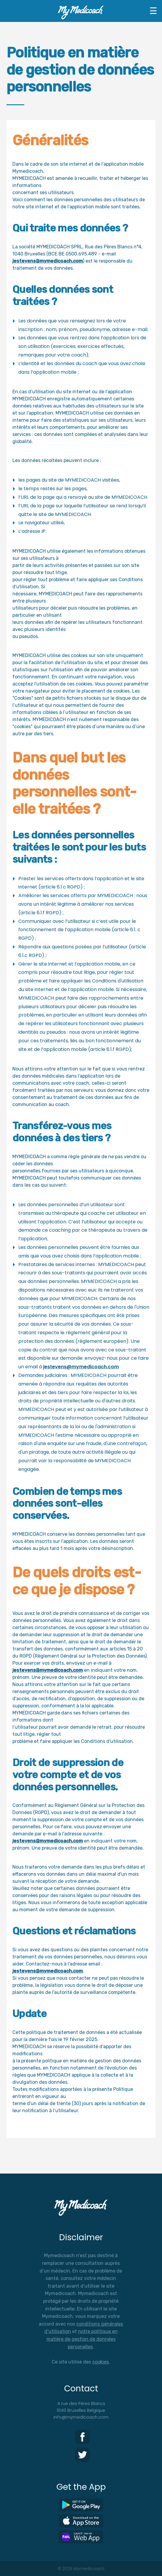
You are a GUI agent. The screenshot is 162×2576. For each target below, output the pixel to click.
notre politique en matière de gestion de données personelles (82, 2339)
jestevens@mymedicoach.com (47, 261)
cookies (100, 2362)
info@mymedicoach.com (81, 2417)
